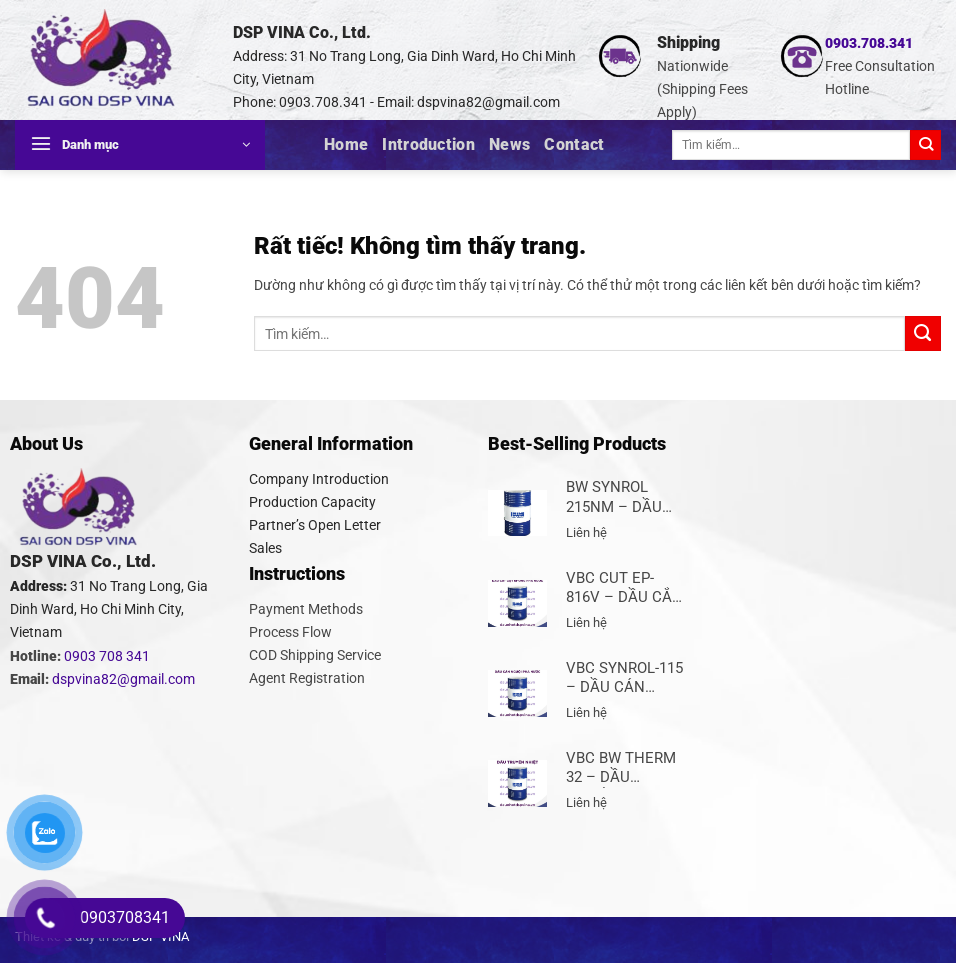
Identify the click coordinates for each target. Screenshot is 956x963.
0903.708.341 (869, 43)
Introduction (428, 144)
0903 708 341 (107, 656)
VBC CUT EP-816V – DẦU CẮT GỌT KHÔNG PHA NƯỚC (625, 588)
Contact (574, 144)
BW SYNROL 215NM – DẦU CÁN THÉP (614, 497)
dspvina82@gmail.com (488, 102)
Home (346, 144)
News (509, 144)
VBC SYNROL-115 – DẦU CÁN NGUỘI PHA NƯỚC (624, 678)
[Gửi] (925, 145)
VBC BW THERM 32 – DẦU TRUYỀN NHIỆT (621, 768)
